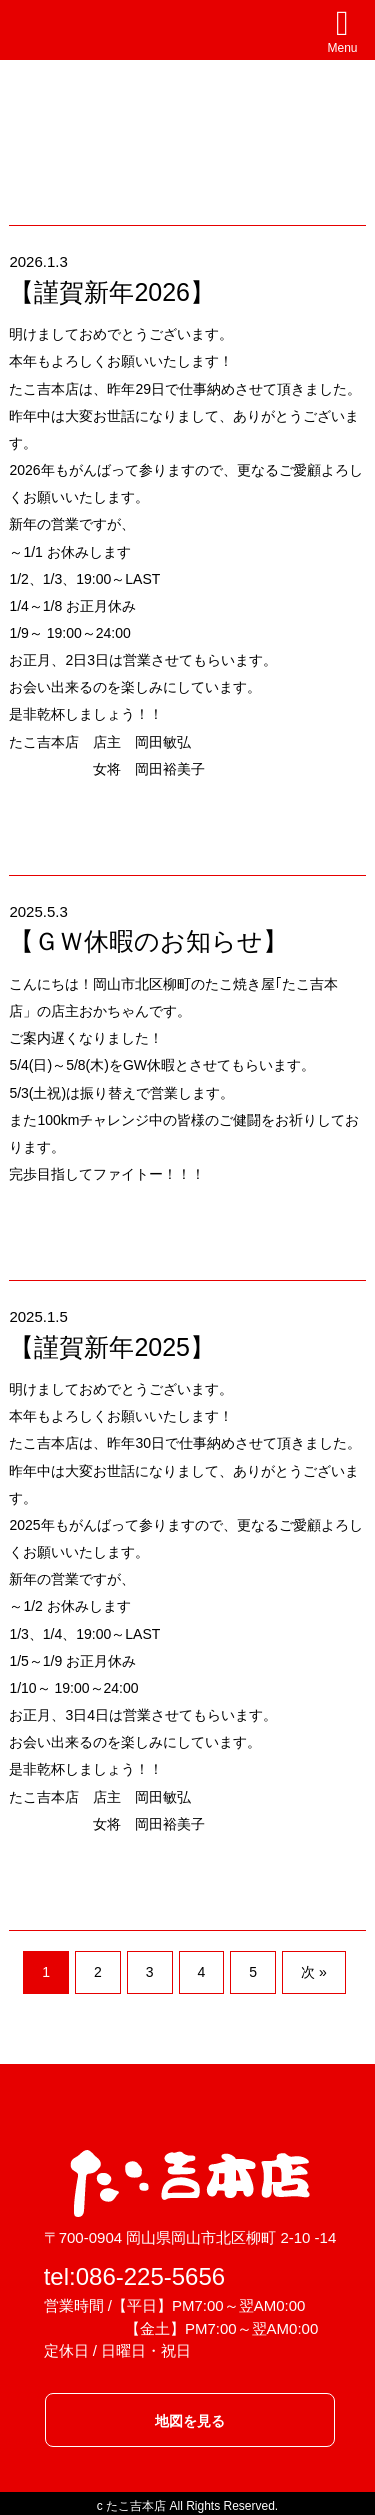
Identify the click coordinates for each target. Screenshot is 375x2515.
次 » (314, 1972)
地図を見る (190, 2421)
